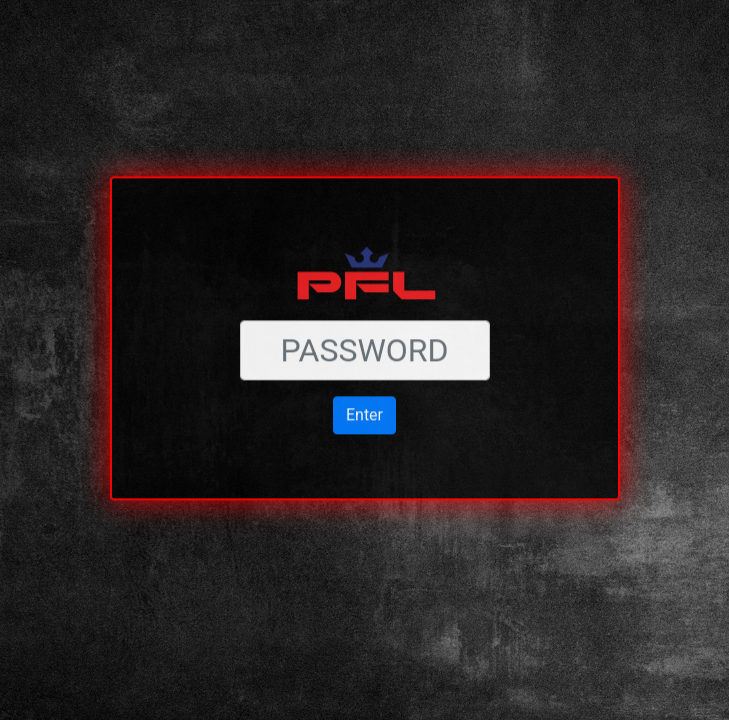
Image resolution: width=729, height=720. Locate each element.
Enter (364, 391)
